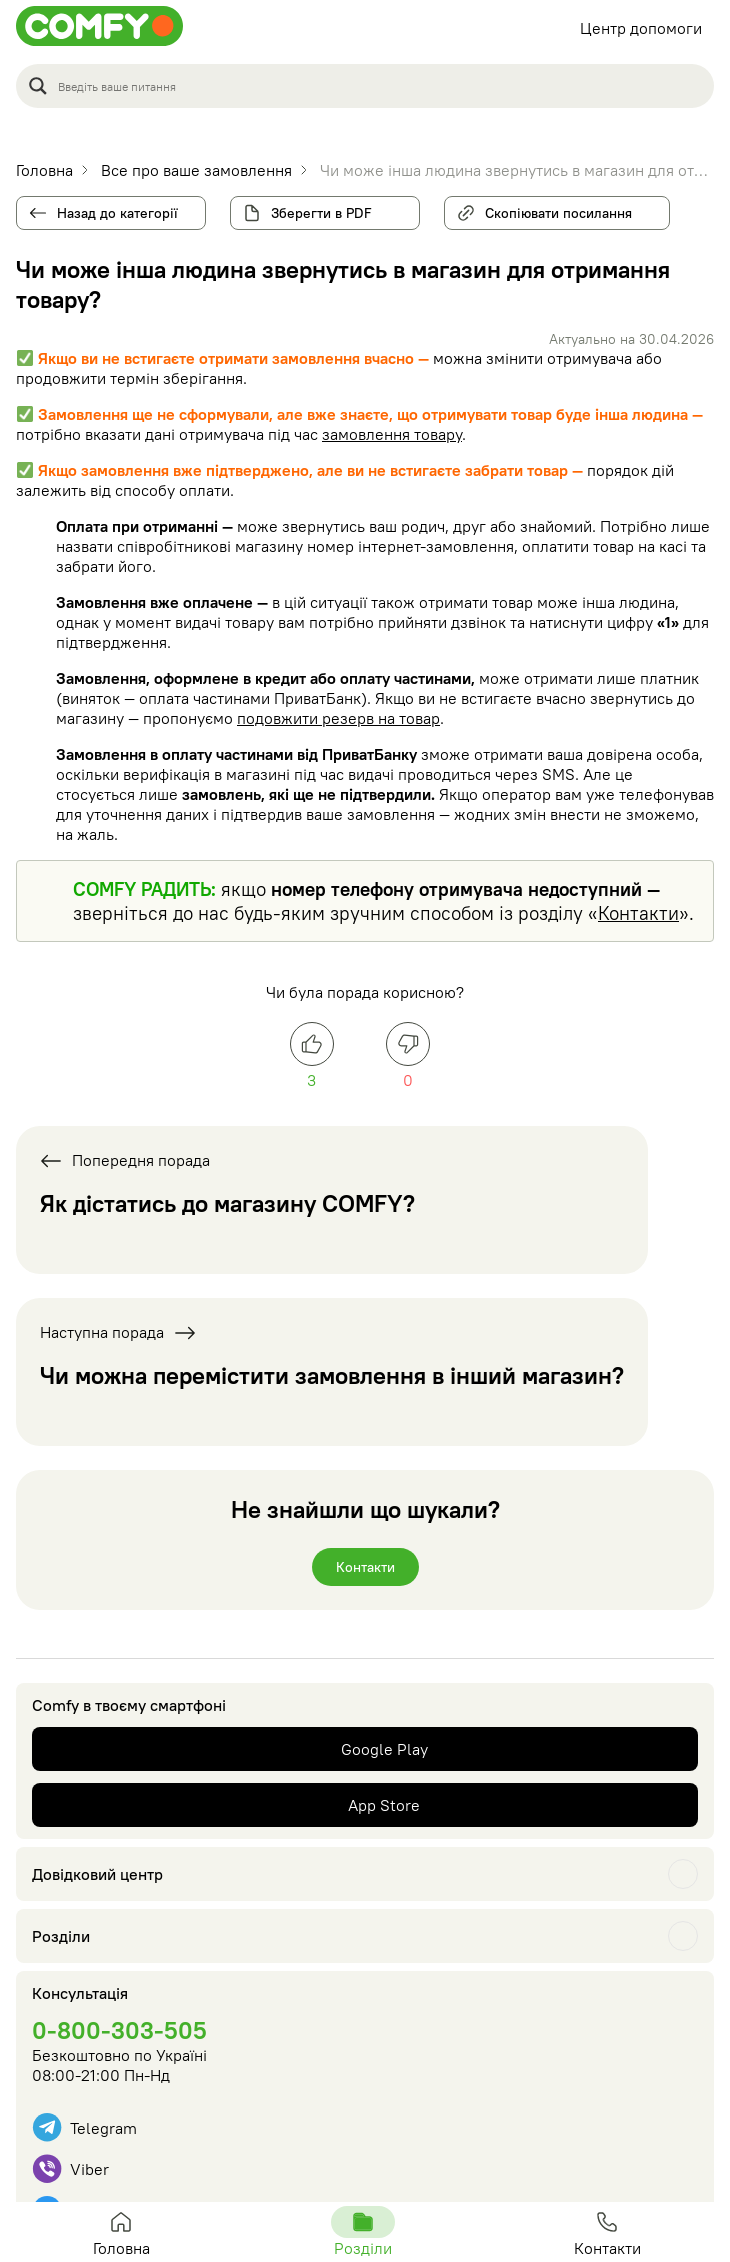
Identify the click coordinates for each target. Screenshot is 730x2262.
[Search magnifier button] (38, 86)
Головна (121, 2232)
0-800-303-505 (119, 2030)
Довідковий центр (97, 1874)
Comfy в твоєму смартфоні (129, 1705)
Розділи (61, 1936)
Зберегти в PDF (321, 213)
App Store (384, 1805)
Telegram (84, 2127)
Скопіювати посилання (550, 209)
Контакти (638, 913)
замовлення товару (392, 434)
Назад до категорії (117, 213)
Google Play (384, 1749)
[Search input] (379, 86)
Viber (70, 2168)
